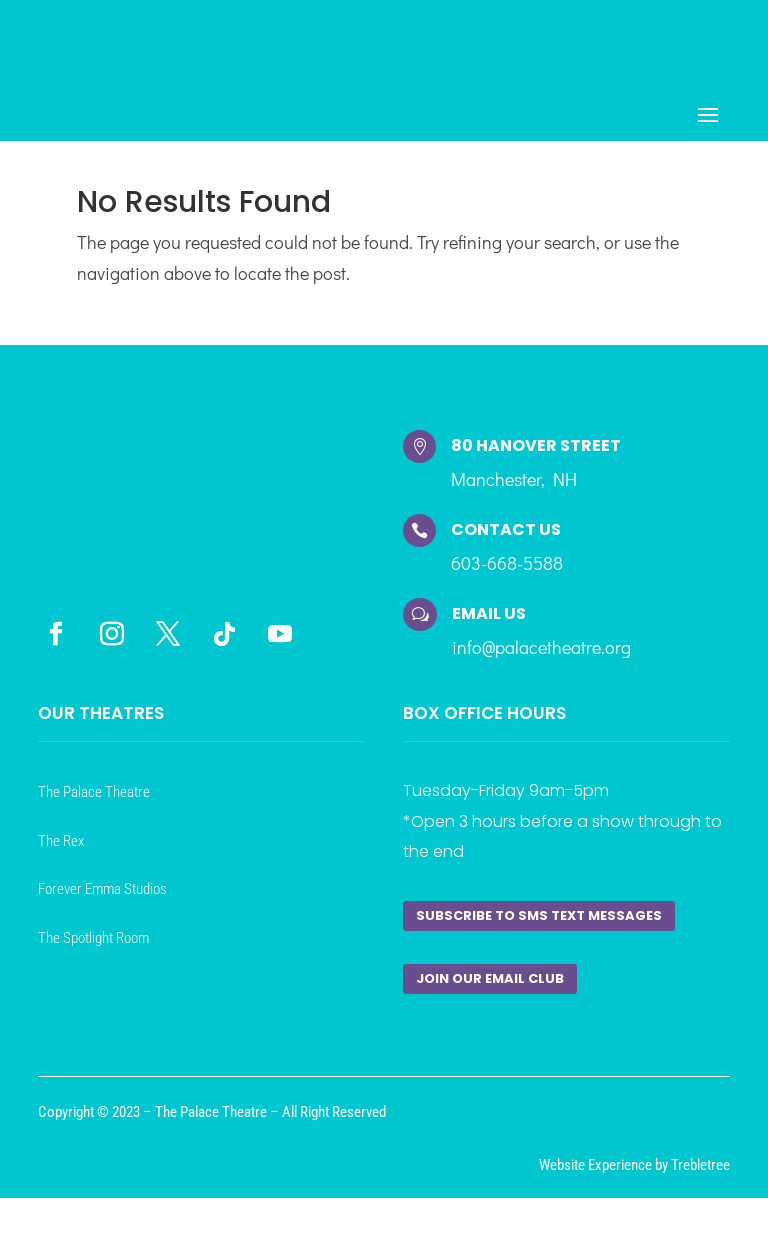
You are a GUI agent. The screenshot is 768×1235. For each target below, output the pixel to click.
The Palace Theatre (94, 804)
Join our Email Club (490, 990)
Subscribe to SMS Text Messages (539, 927)
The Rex (61, 853)
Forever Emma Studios (102, 901)
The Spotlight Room (93, 950)
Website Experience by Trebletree (634, 1177)
